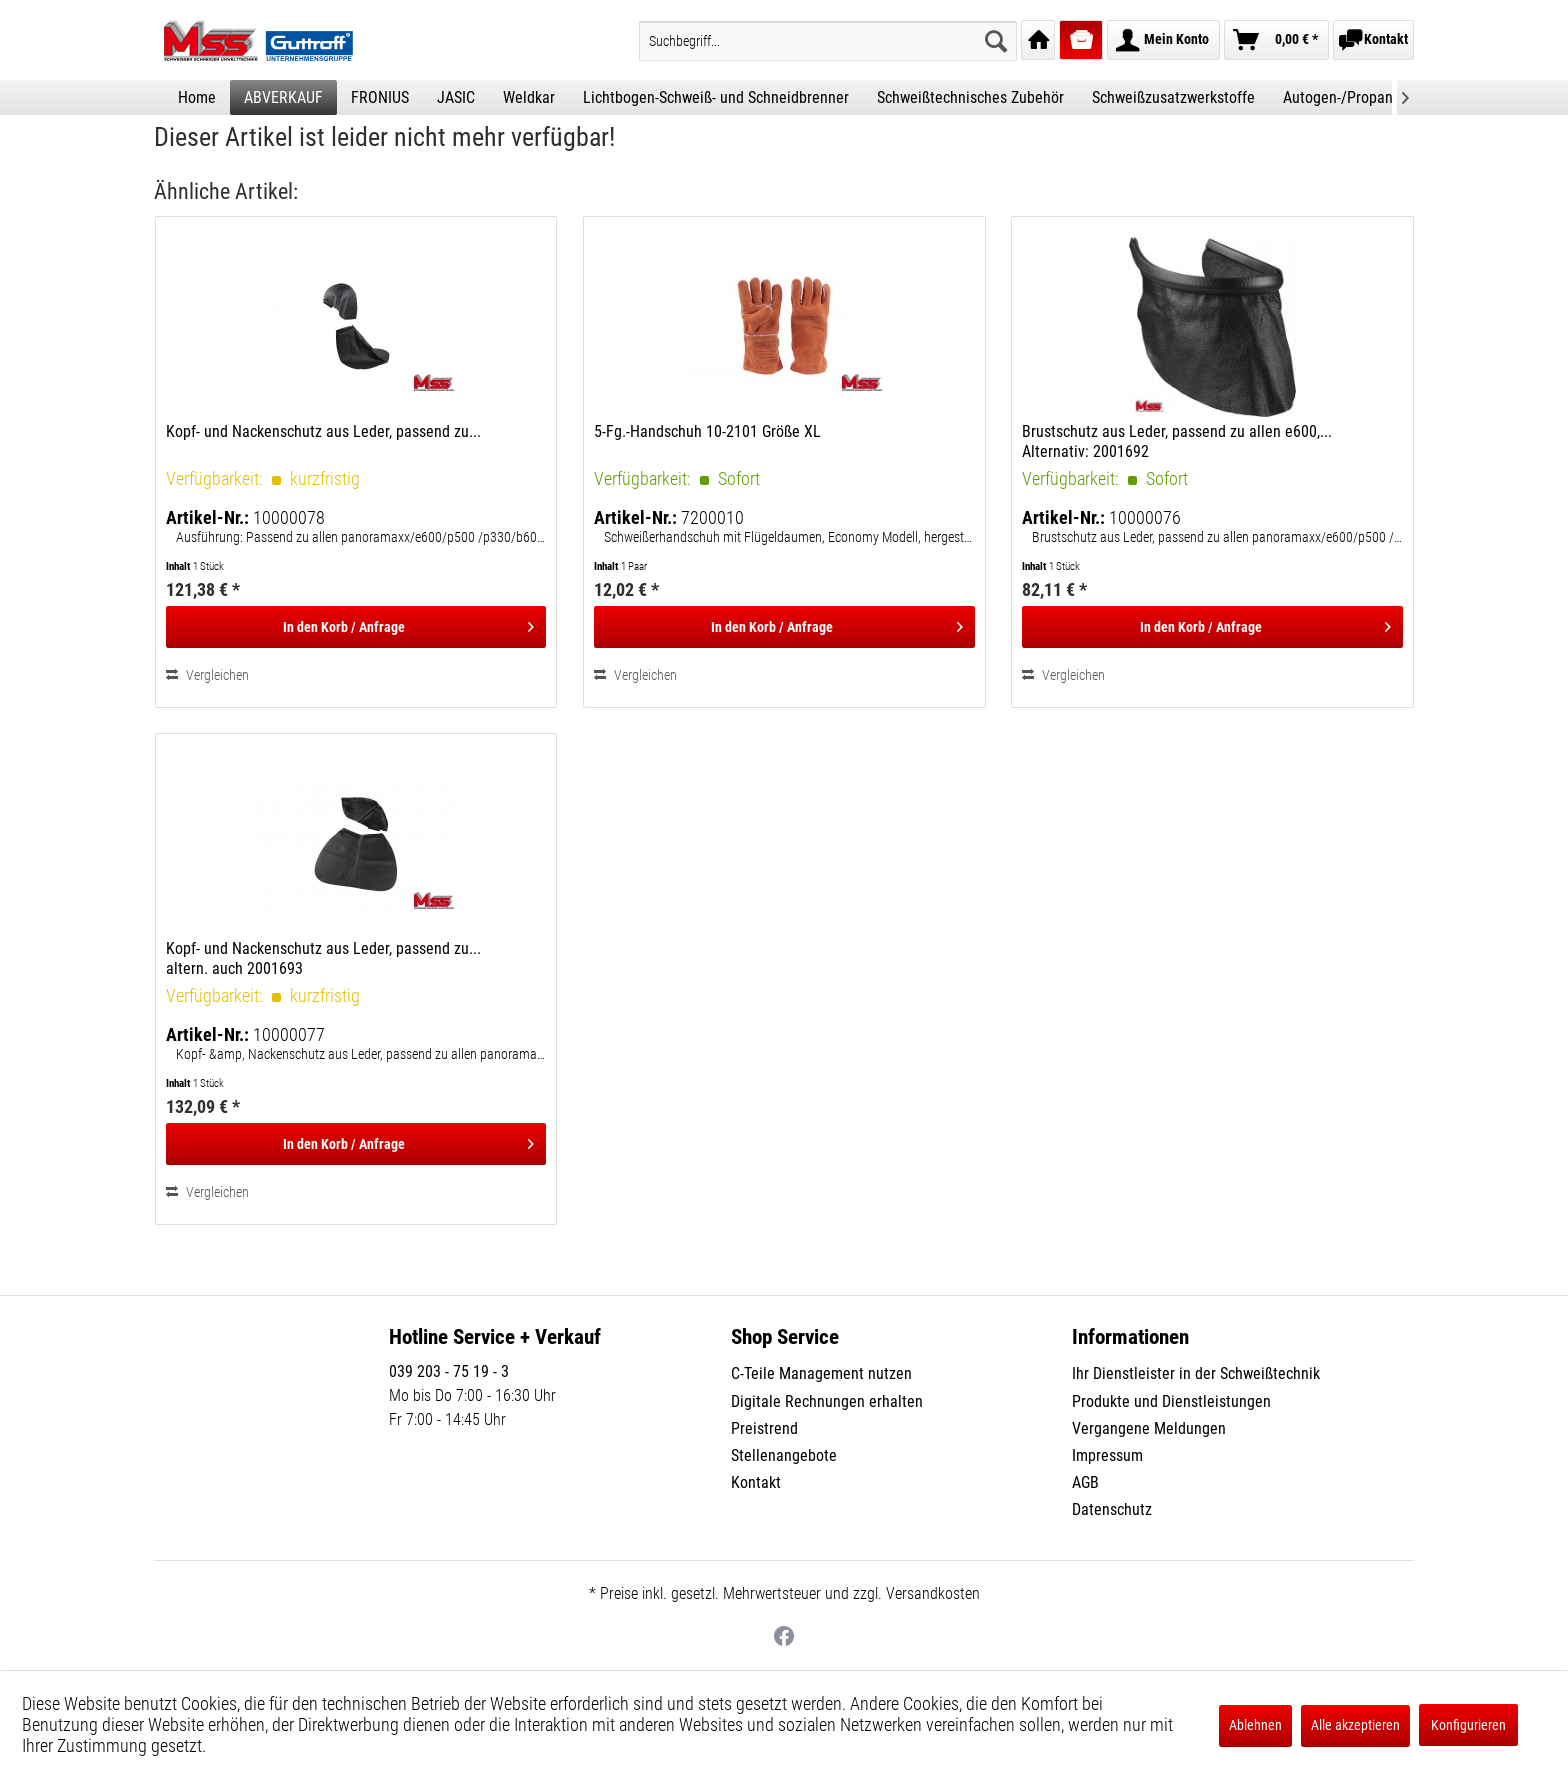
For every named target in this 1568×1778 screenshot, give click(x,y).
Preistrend (764, 1428)
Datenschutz (1112, 1509)
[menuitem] (828, 41)
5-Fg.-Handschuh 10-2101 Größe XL (707, 431)
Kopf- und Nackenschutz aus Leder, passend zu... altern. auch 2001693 (323, 958)
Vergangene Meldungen (1149, 1428)
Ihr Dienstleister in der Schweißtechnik (1196, 1373)
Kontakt (756, 1482)
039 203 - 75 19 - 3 (449, 1371)
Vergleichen (207, 675)
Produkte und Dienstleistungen (1171, 1401)
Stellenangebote (784, 1455)
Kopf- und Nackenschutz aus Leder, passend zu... (323, 431)
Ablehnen (1255, 1725)
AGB (1085, 1482)
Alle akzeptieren (1355, 1725)
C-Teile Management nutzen (821, 1373)
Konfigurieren (1468, 1725)
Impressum (1107, 1455)
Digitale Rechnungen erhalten (827, 1401)
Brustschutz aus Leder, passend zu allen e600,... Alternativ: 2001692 (1177, 441)
